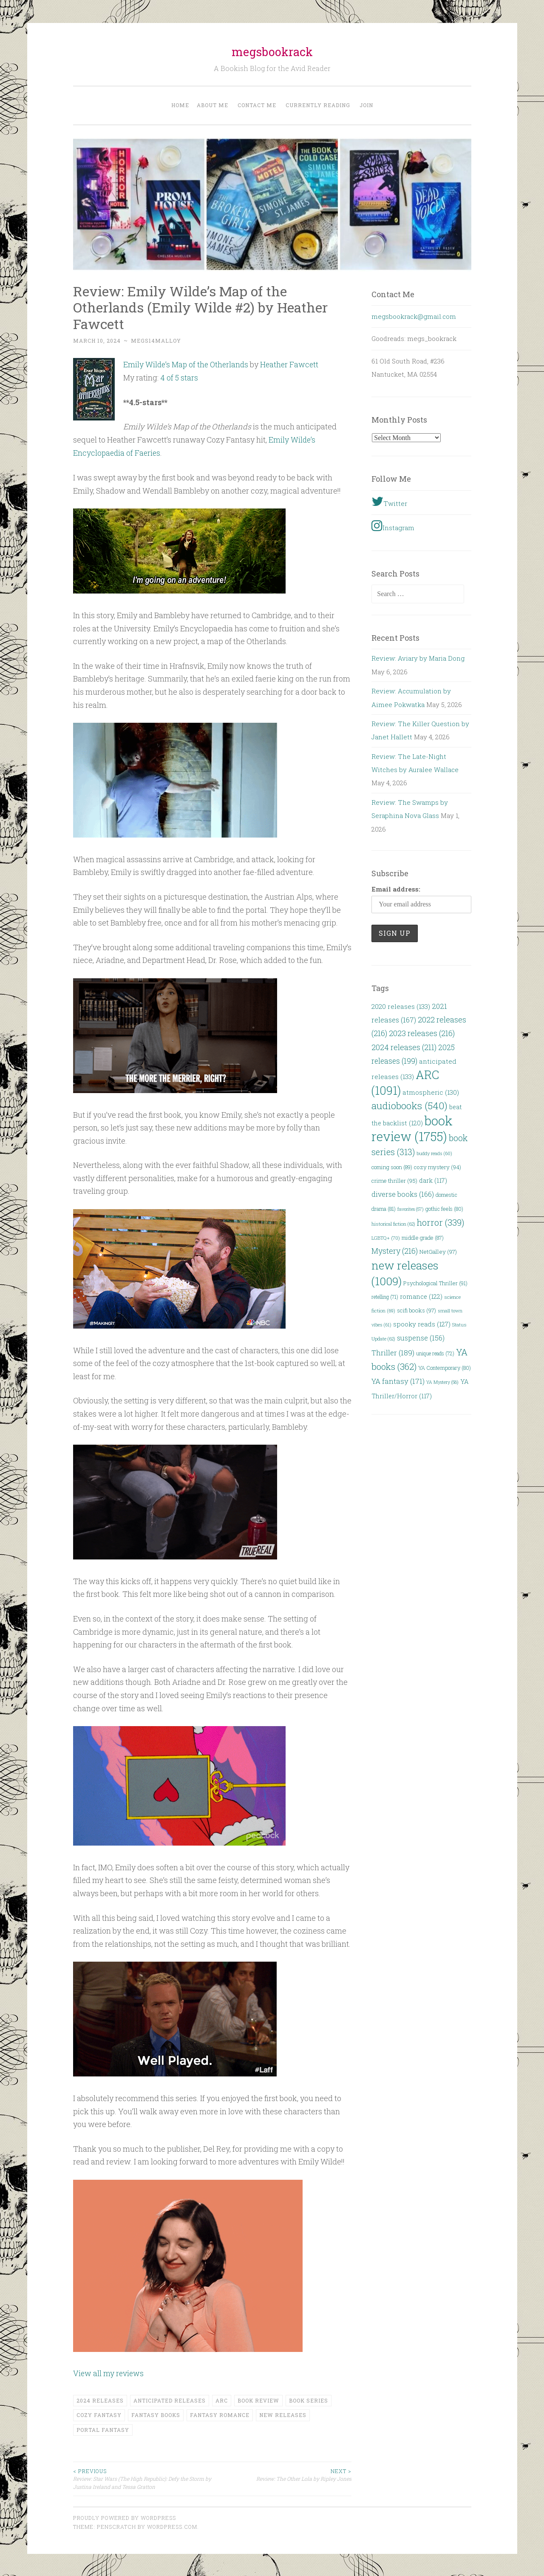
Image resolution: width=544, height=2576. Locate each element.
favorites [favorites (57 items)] (410, 1209)
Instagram (392, 525)
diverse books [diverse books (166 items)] (402, 1194)
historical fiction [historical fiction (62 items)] (393, 1224)
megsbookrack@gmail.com (413, 316)
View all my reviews (109, 2372)
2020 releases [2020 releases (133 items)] (400, 1006)
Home (180, 105)
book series (308, 2399)
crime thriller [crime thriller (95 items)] (394, 1180)
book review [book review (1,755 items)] (412, 1128)
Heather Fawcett (293, 364)
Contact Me (257, 105)
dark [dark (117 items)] (433, 1180)
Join (366, 105)
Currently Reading (318, 105)
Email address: (395, 889)
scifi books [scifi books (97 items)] (416, 1310)
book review (258, 2399)
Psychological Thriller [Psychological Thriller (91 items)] (435, 1283)
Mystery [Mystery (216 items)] (394, 1251)
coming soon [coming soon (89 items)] (391, 1167)
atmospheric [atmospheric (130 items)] (430, 1092)
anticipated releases (169, 2399)
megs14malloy (156, 340)
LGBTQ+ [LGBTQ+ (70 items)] (385, 1238)
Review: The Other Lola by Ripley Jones (281, 2473)
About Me (212, 105)
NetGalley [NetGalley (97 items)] (438, 1251)
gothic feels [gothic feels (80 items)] (444, 1208)
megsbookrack (272, 51)
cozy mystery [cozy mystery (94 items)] (437, 1167)
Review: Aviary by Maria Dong (418, 658)
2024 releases (100, 2399)
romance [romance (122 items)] (421, 1296)
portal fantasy (102, 2428)
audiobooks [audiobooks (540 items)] (409, 1105)
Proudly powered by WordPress (124, 2516)
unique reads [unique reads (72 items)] (435, 1353)
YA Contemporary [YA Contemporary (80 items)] (444, 1367)
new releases (282, 2413)
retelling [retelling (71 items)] (384, 1297)
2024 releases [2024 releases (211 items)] (403, 1047)
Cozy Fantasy (99, 2413)
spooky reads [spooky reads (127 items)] (421, 1324)
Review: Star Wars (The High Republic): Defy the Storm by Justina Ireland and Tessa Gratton (142, 2477)
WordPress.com (172, 2525)
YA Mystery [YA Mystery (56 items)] (442, 1382)
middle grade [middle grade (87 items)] (423, 1237)
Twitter (389, 501)
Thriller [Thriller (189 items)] (392, 1353)
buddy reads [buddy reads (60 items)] (434, 1153)
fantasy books (155, 2413)
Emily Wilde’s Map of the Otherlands (187, 364)
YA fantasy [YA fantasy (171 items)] (398, 1381)
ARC (221, 2399)
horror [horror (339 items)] (440, 1222)
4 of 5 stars (179, 377)
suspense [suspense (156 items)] (421, 1337)
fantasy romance (219, 2413)
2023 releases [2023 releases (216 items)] (422, 1033)
